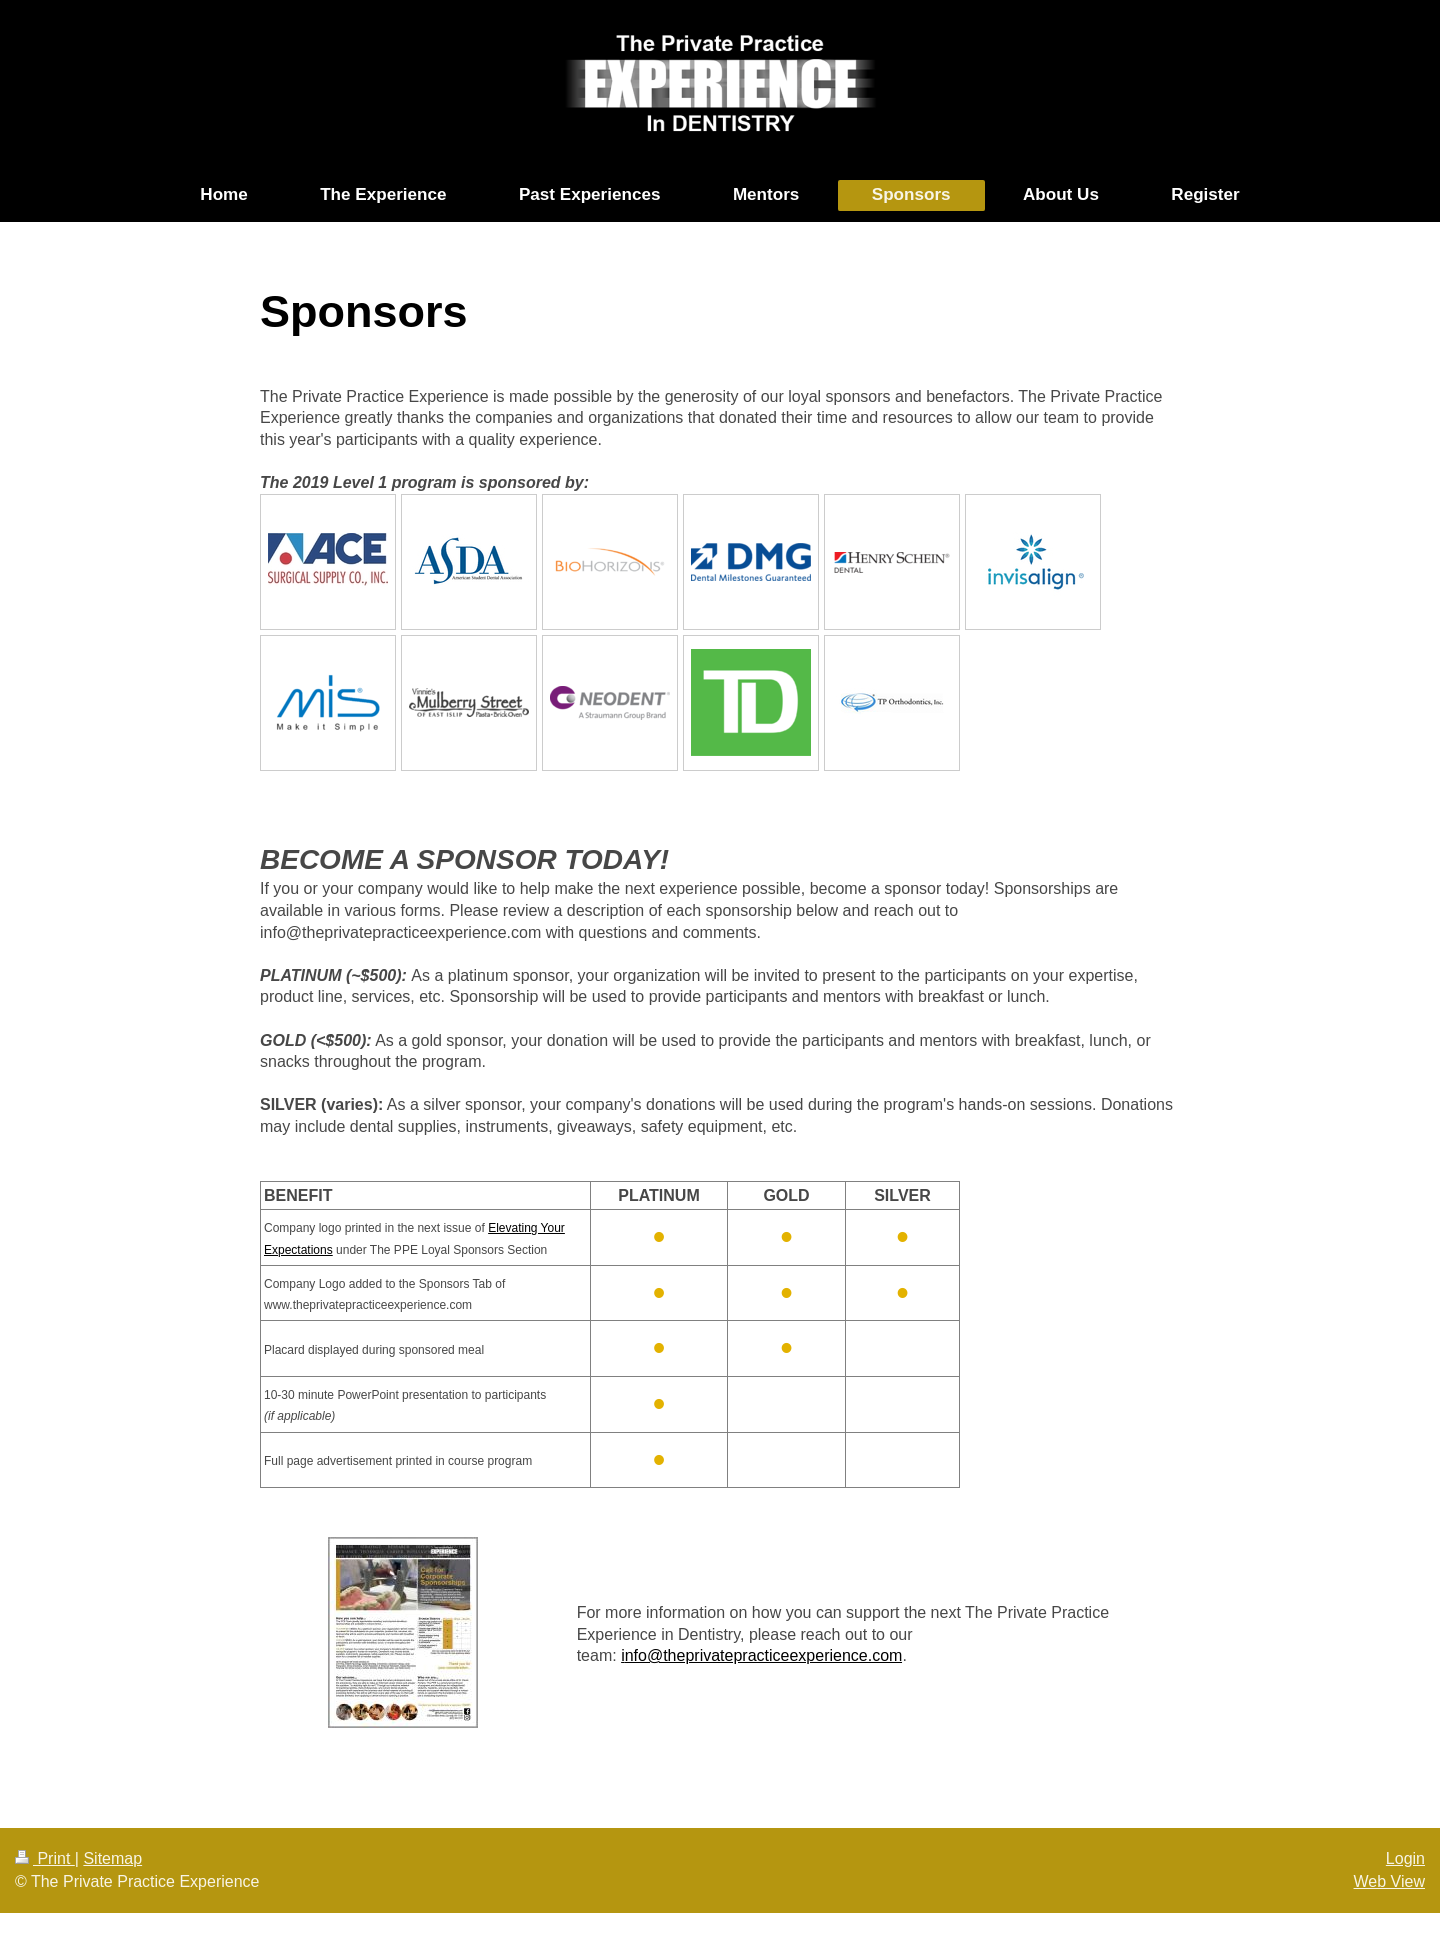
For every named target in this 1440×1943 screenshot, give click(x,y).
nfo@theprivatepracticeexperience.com (764, 1655)
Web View (1389, 1881)
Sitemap (112, 1858)
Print (45, 1858)
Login (1405, 1858)
